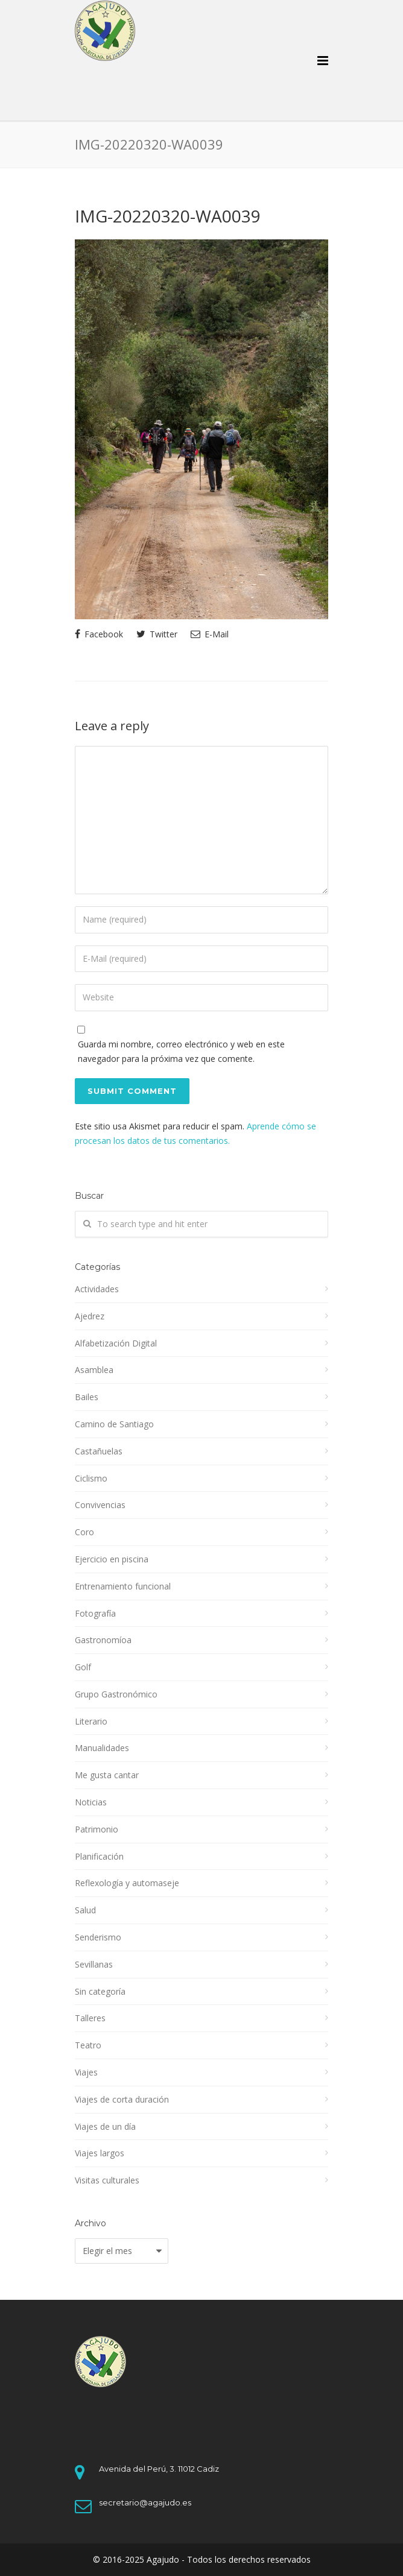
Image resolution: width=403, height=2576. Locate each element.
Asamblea (94, 1369)
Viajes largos (99, 2153)
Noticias (91, 1802)
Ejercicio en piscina (111, 1559)
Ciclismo (91, 1478)
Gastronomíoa (103, 1640)
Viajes (86, 2072)
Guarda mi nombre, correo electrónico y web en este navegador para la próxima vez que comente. (181, 1051)
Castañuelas (98, 1451)
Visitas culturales (107, 2180)
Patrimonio (96, 1829)
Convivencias (100, 1505)
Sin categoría (100, 1991)
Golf (83, 1667)
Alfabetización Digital (116, 1343)
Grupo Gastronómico (116, 1694)
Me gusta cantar (107, 1775)
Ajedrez (89, 1316)
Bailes (86, 1397)
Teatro (88, 2045)
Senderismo (98, 1937)
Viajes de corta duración (122, 2099)
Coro (84, 1532)
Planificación (99, 1856)
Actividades (97, 1289)
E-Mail (210, 634)
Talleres (90, 2018)
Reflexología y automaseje (127, 1883)
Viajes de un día (105, 2126)
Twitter (156, 634)
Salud (85, 1910)
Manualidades (102, 1748)
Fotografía (95, 1613)
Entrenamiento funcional (123, 1586)
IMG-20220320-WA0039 (168, 215)
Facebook (99, 634)
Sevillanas (94, 1964)
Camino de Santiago (114, 1424)
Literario (91, 1721)
